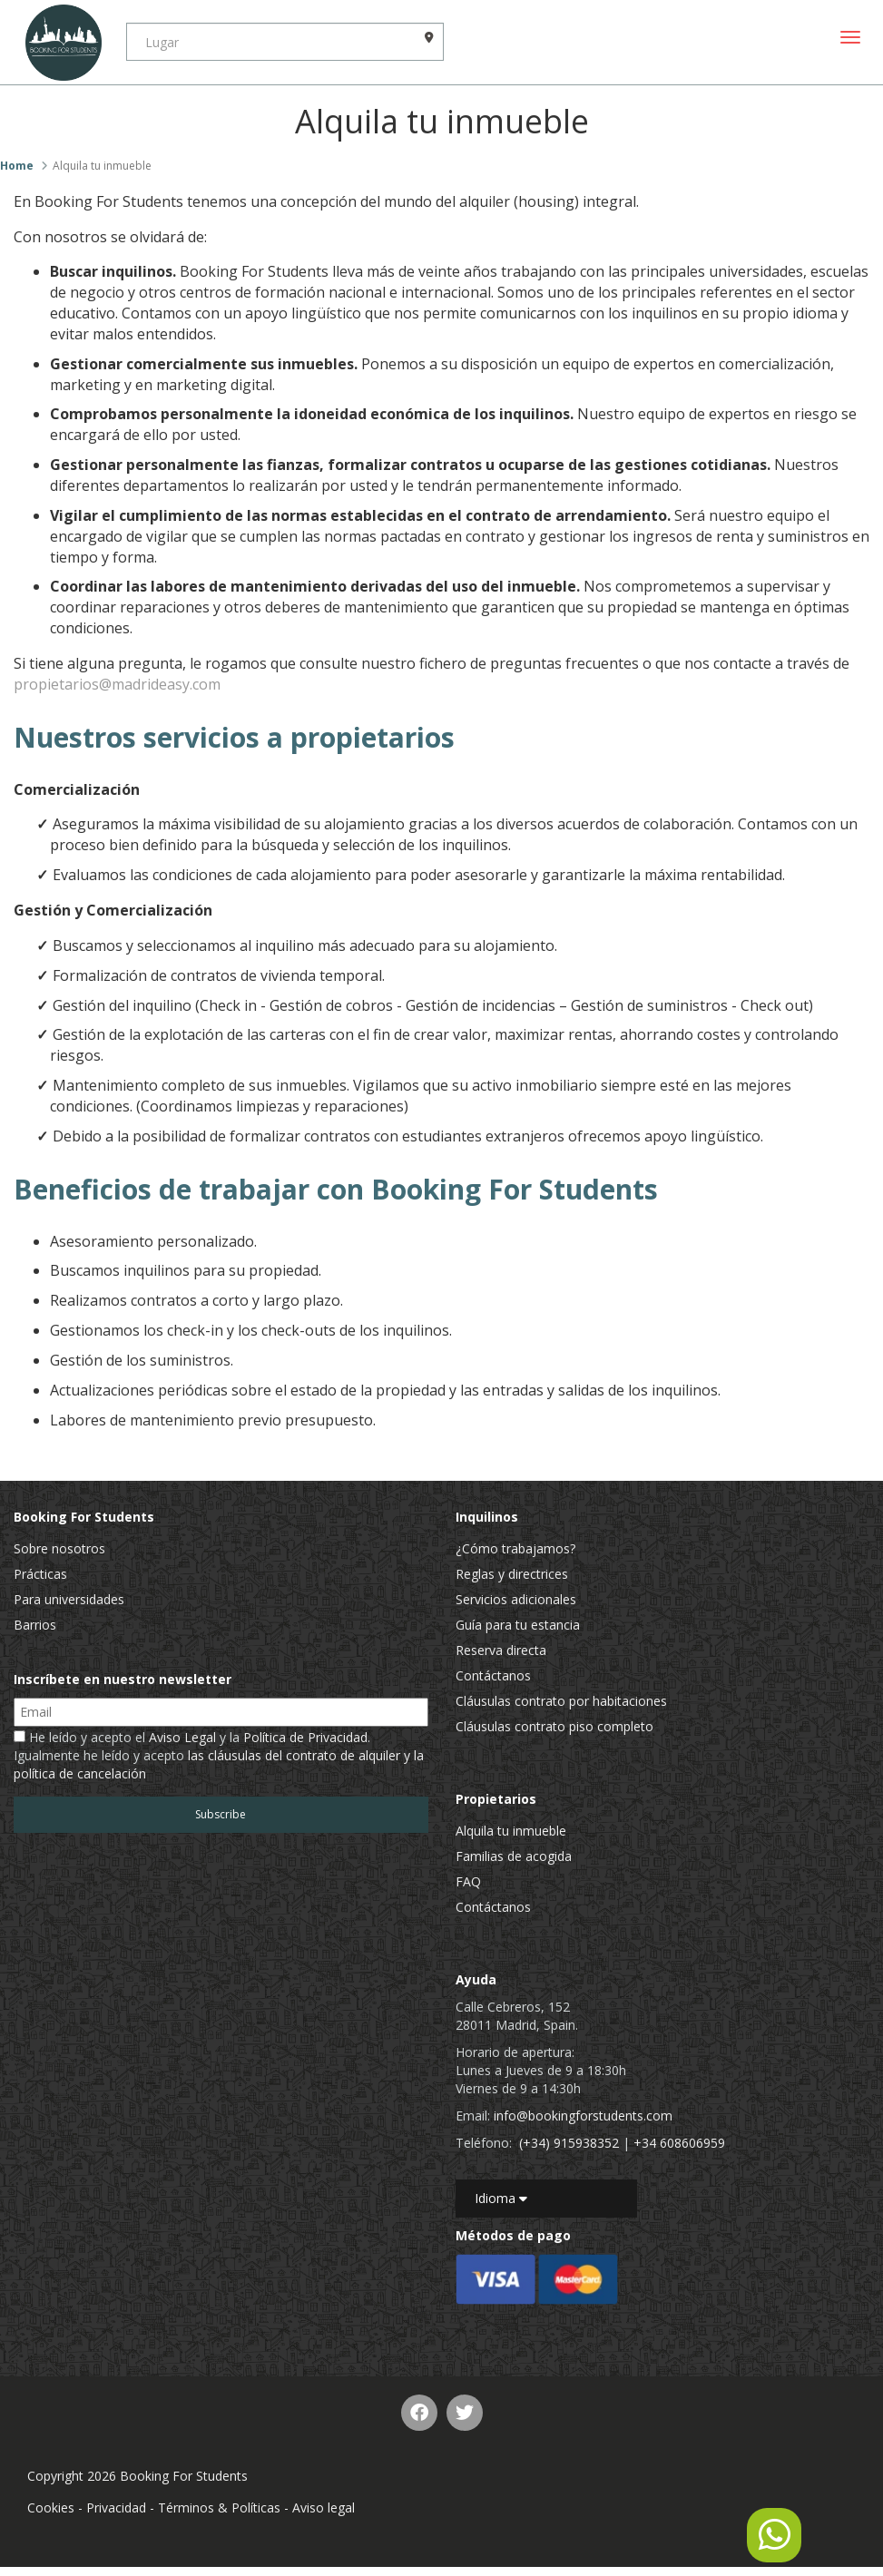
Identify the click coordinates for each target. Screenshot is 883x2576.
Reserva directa (501, 1650)
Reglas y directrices (512, 1573)
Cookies (50, 2507)
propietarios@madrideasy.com (117, 684)
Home (17, 165)
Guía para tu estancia (518, 1624)
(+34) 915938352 (569, 2142)
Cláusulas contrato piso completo (554, 1726)
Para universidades (69, 1599)
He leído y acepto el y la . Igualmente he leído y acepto (219, 1755)
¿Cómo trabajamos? (515, 1548)
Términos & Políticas (219, 2507)
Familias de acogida (514, 1856)
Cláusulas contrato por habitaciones (561, 1700)
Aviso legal (323, 2507)
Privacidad (116, 2507)
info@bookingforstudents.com (583, 2115)
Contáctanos (493, 1675)
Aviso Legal (182, 1737)
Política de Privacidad (305, 1737)
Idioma (501, 2198)
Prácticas (40, 1573)
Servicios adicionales (516, 1599)
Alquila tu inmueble (511, 1830)
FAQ (468, 1881)
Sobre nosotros (59, 1548)
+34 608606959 (679, 2142)
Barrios (35, 1624)
